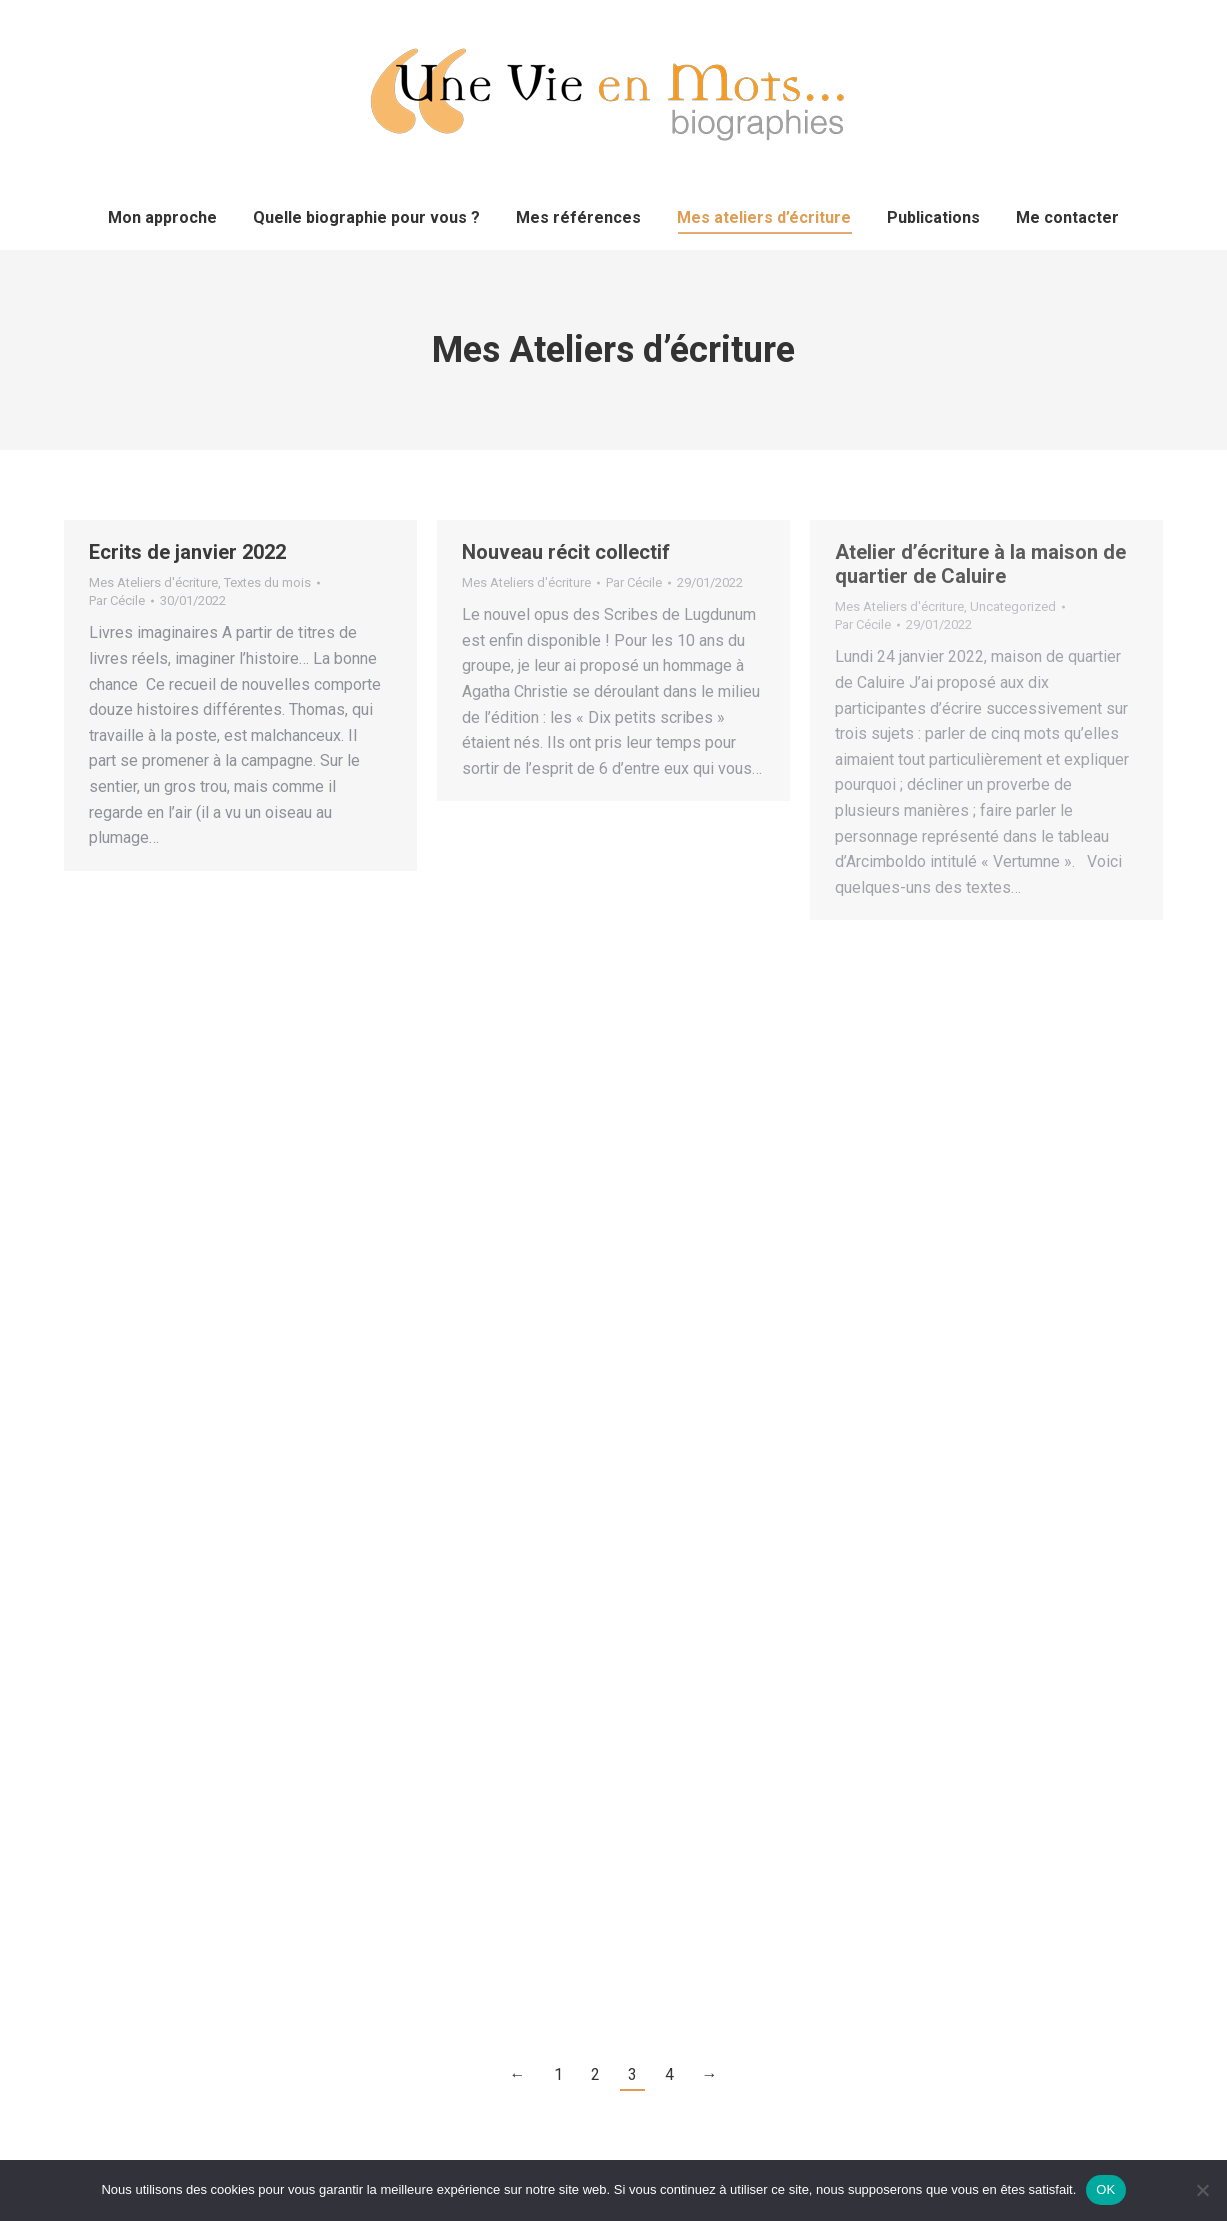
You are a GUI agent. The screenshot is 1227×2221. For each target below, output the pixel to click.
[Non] (1202, 2190)
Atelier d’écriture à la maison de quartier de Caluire (980, 564)
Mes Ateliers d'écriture (153, 582)
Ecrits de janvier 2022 (187, 552)
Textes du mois (267, 582)
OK (1105, 2189)
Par (117, 600)
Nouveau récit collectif (566, 552)
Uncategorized (1013, 606)
